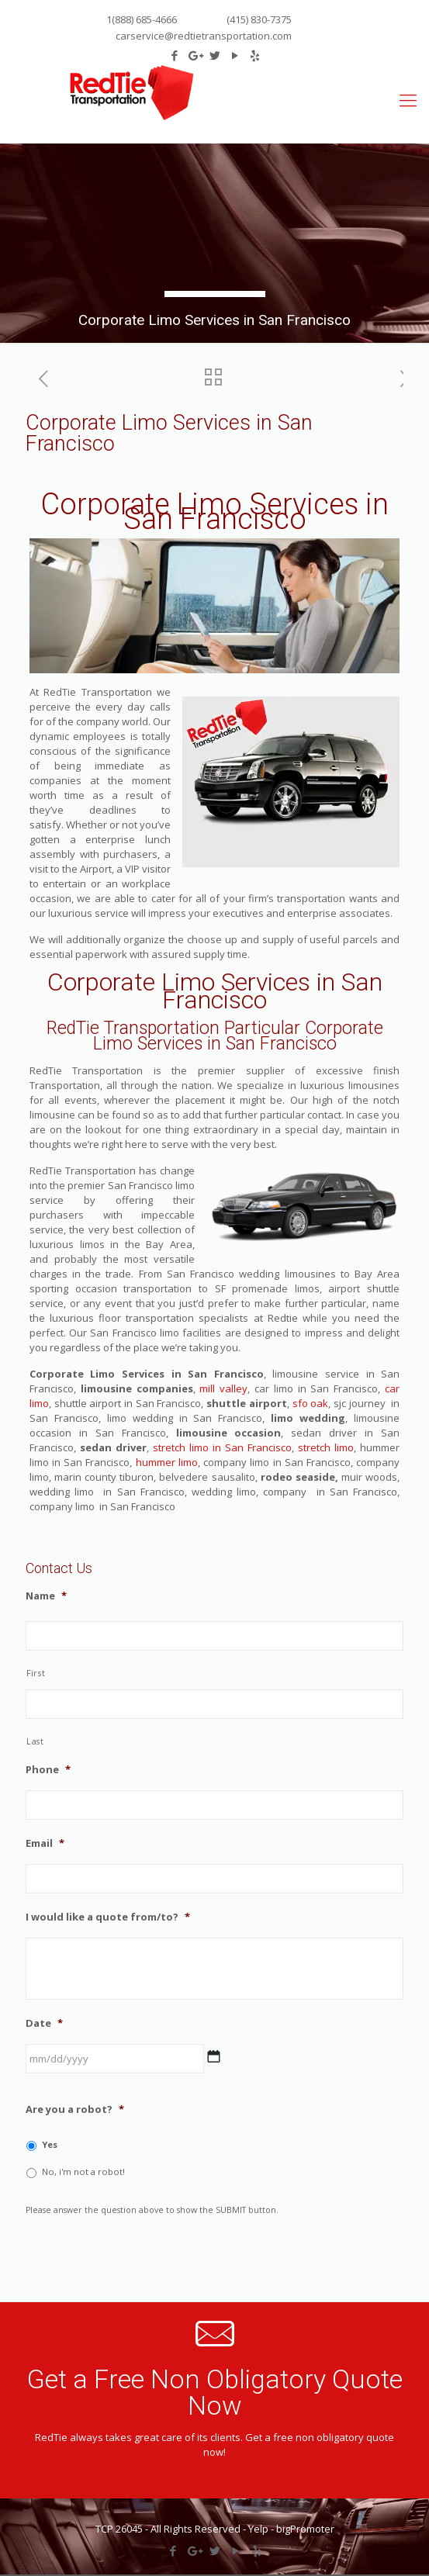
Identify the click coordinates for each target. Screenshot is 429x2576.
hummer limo (167, 1462)
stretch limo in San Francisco (222, 1447)
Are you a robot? (75, 2109)
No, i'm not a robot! (83, 2171)
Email (45, 1843)
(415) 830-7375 (258, 19)
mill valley (223, 1388)
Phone (48, 1769)
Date (44, 2023)
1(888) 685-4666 (141, 19)
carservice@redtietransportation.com (204, 36)
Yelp (258, 2529)
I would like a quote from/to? (108, 1917)
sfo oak (308, 1403)
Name (46, 1596)
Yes (49, 2144)
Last (35, 1741)
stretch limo (324, 1447)
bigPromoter (305, 2529)
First (35, 1673)
